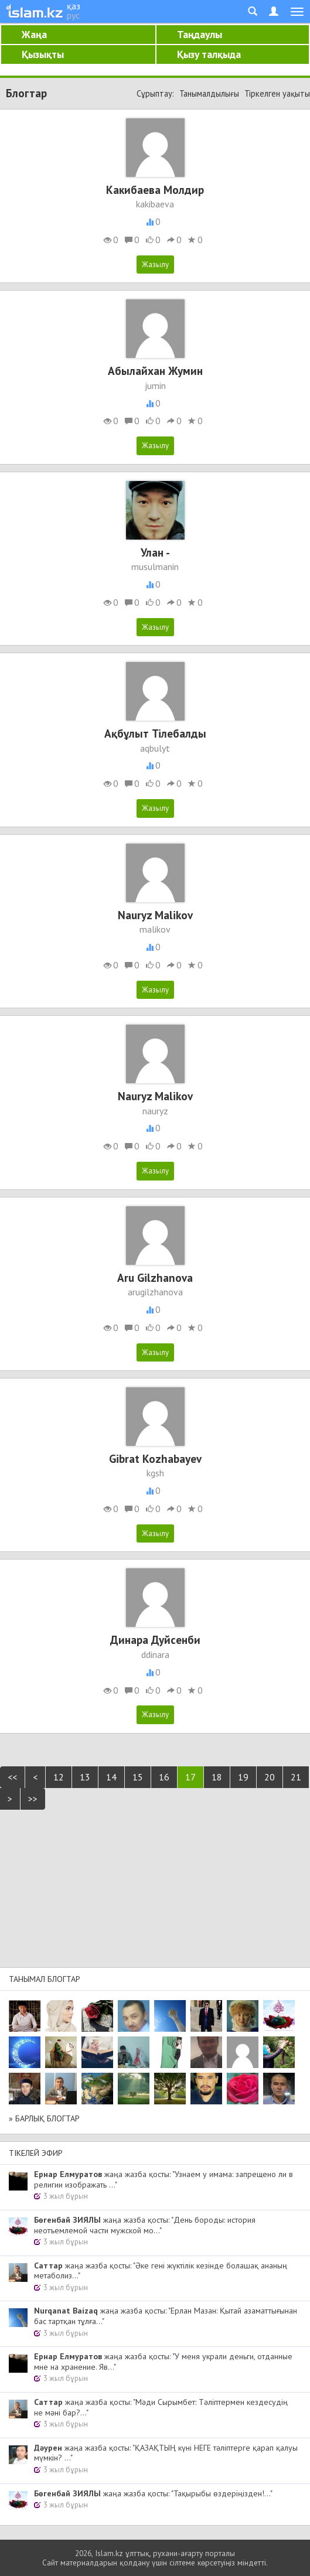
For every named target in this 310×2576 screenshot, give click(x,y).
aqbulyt (155, 748)
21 (296, 1777)
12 (58, 1777)
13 (85, 1777)
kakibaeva (155, 204)
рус (73, 15)
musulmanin (155, 566)
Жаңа (34, 34)
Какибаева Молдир (155, 189)
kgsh (155, 1473)
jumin (155, 385)
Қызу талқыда (209, 54)
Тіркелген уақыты (277, 93)
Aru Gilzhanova (155, 1277)
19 (243, 1777)
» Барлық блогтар (44, 2118)
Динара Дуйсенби (155, 1639)
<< (12, 1777)
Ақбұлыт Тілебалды (155, 733)
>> (33, 1798)
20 (269, 1777)
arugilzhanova (155, 1292)
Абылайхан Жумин (155, 370)
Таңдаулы (199, 34)
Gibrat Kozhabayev (155, 1458)
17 (190, 1777)
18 (217, 1777)
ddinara (155, 1654)
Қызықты (43, 54)
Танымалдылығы (209, 93)
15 (137, 1777)
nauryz (155, 1111)
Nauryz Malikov (155, 914)
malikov (155, 929)
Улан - (155, 552)
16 (164, 1777)
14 (111, 1777)
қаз (73, 6)
